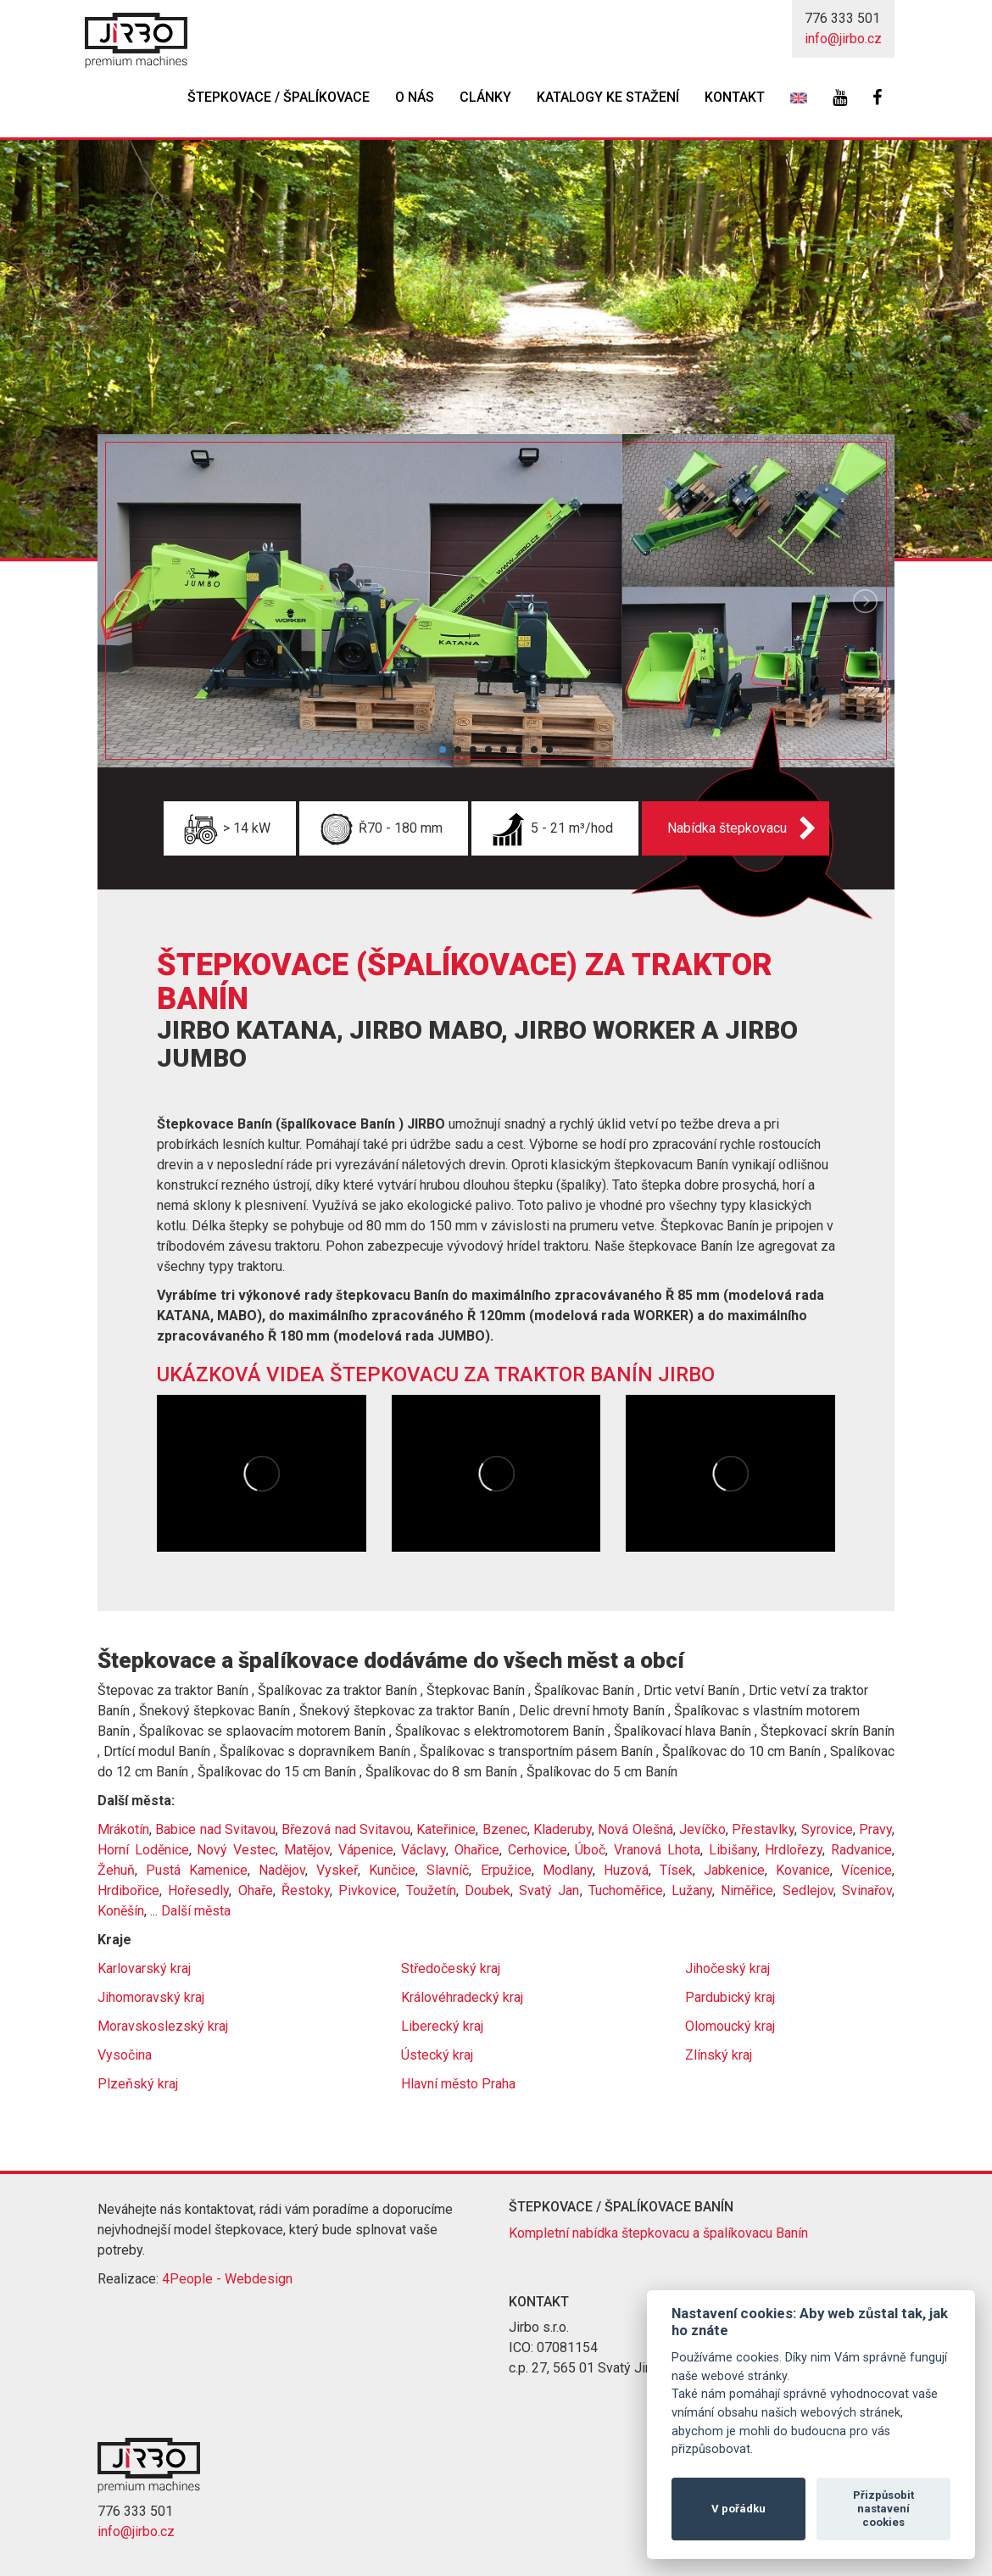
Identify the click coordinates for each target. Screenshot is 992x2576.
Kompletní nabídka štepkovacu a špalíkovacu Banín (658, 2233)
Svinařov (867, 1890)
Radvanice (861, 1850)
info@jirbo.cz (843, 39)
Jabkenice (734, 1870)
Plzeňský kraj (138, 2084)
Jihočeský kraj (727, 1968)
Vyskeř (337, 1870)
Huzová (626, 1870)
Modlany (568, 1870)
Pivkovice (367, 1890)
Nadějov (282, 1870)
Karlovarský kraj (144, 1968)
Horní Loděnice (143, 1850)
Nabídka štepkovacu (727, 828)
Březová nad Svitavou (345, 1829)
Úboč (590, 1850)
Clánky (485, 97)
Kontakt (735, 97)
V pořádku (738, 2508)
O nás (414, 97)
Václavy (423, 1850)
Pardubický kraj (730, 1997)
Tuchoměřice (625, 1890)
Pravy (875, 1829)
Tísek (676, 1870)
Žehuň (116, 1870)
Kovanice (803, 1870)
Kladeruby (562, 1829)
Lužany (692, 1890)
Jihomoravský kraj (151, 1997)
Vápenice (365, 1850)
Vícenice (866, 1870)
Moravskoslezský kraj (163, 2026)
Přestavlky (763, 1829)
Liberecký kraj (442, 2026)
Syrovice (827, 1829)
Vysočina (125, 2055)
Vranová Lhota (657, 1850)
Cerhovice (537, 1850)
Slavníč (447, 1870)
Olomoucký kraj (730, 2026)
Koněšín (121, 1911)
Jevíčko (702, 1829)
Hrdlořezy (793, 1850)
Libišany (733, 1850)
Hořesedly (198, 1890)
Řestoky (305, 1890)
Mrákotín (123, 1829)
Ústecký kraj (437, 2055)
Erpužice (506, 1870)
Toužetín (431, 1890)
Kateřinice (446, 1829)
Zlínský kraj (718, 2055)
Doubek (487, 1890)
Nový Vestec (236, 1850)
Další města (196, 1911)
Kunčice (392, 1870)
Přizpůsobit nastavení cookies (883, 2509)
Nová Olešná (635, 1829)
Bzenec (504, 1829)
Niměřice (747, 1890)
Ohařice (476, 1850)
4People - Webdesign (227, 2279)
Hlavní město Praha (458, 2084)
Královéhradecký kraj (462, 1997)
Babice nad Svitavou (215, 1829)
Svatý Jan (549, 1890)
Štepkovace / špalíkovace (278, 97)
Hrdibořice (128, 1890)
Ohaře (255, 1890)
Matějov (307, 1850)
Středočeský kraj (450, 1968)
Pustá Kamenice (197, 1870)
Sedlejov (808, 1890)
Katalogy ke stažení (608, 97)
